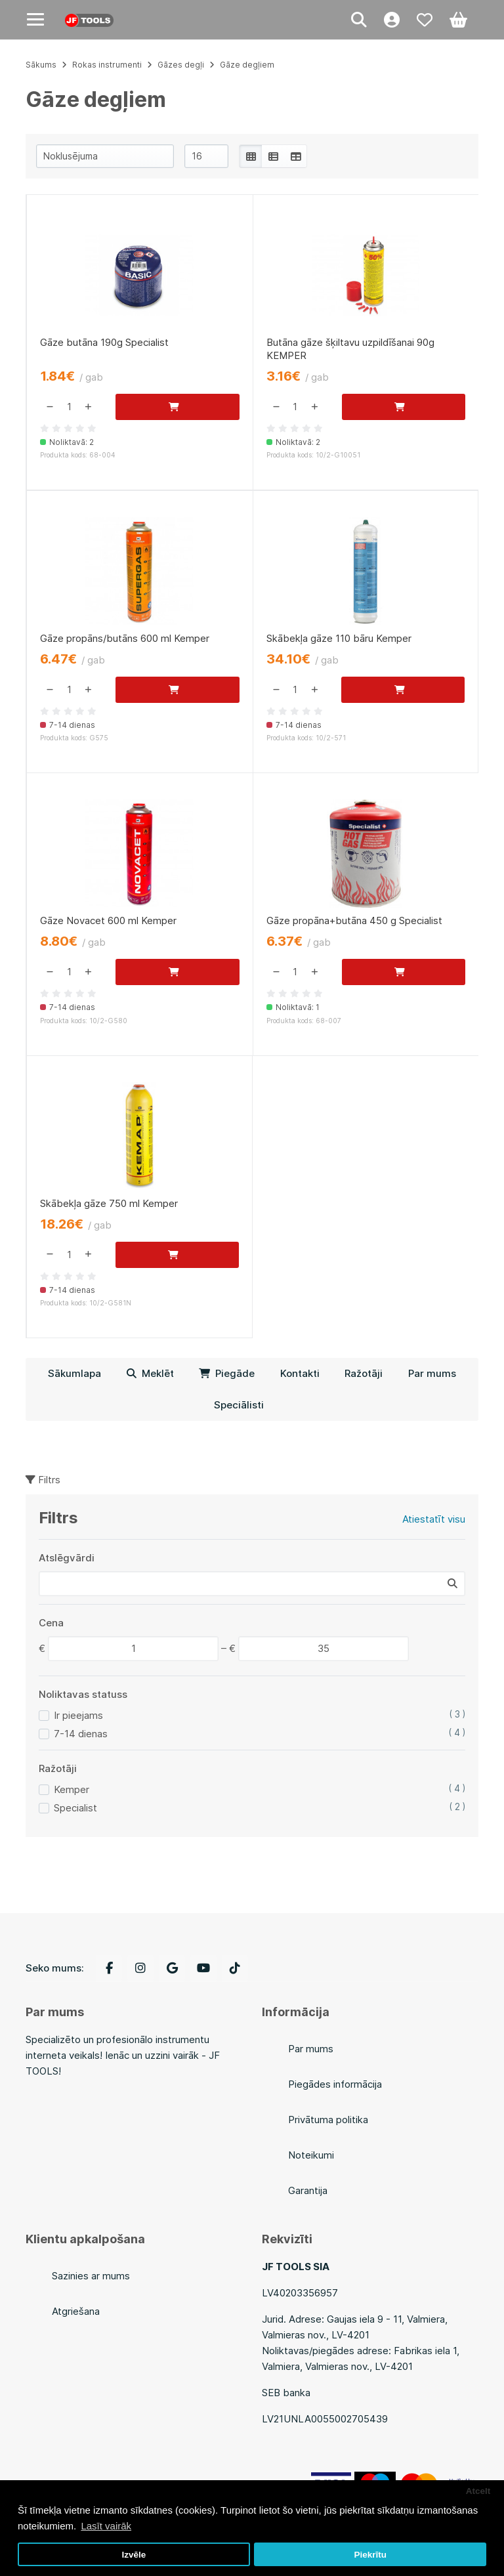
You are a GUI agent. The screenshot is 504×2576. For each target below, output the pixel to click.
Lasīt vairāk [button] (106, 2525)
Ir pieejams (78, 1715)
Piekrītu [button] (370, 2555)
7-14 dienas (81, 1733)
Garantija (307, 2190)
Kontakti (300, 1373)
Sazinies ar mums (91, 2276)
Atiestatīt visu (433, 1519)
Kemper (71, 1789)
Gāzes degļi (181, 65)
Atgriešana (76, 2311)
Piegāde (227, 1373)
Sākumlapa (74, 1373)
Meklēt (150, 1373)
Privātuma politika (328, 2119)
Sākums (41, 65)
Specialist (75, 1808)
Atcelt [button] (478, 2491)
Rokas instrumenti (107, 65)
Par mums (432, 1373)
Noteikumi (311, 2155)
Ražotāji (364, 1373)
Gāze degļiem (247, 65)
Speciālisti (239, 1405)
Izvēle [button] (133, 2555)
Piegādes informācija (335, 2084)
